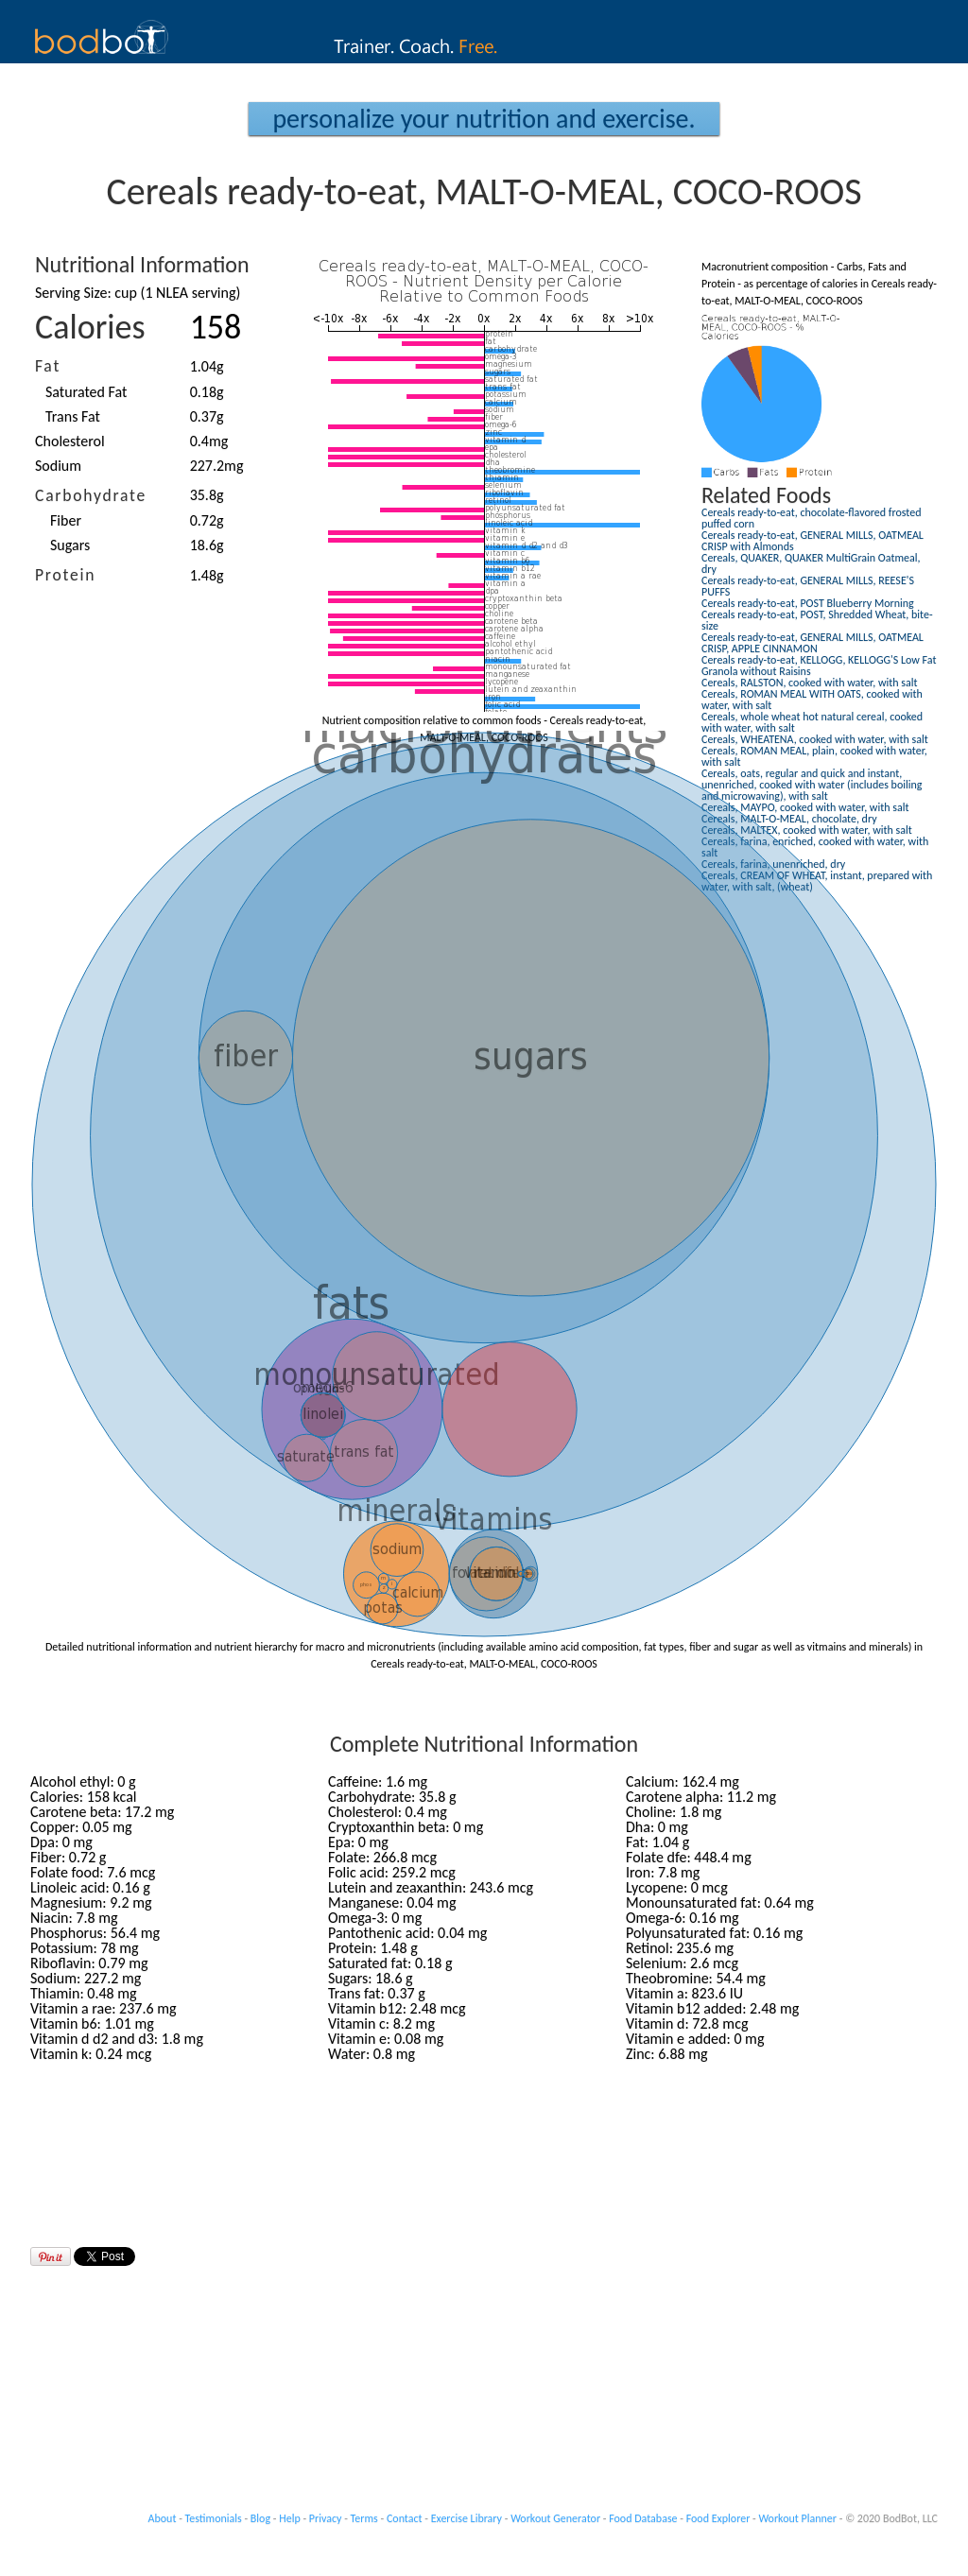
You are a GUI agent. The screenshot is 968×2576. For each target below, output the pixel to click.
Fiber (65, 520)
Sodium (58, 466)
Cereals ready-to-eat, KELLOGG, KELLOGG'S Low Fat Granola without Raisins (818, 665)
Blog (260, 2518)
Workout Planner (797, 2518)
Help (290, 2518)
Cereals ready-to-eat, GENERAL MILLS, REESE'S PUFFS (807, 586)
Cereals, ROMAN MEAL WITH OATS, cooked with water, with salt (812, 699)
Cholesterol (70, 441)
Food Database (643, 2518)
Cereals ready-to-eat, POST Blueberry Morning (807, 603)
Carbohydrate (91, 495)
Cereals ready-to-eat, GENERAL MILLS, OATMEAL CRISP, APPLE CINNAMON (812, 643)
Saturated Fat (86, 392)
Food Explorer (718, 2518)
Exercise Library (466, 2518)
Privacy (325, 2518)
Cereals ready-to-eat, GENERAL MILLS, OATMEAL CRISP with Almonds (812, 540)
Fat (47, 365)
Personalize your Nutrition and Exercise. (483, 118)
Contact (405, 2518)
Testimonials (213, 2518)
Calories (90, 327)
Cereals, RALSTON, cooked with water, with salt (809, 682)
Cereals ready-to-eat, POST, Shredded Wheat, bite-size (817, 620)
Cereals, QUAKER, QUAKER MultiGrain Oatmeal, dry (811, 563)
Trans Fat (72, 416)
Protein (65, 574)
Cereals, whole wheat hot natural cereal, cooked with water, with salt (812, 722)
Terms (364, 2518)
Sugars (70, 545)
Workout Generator (555, 2518)
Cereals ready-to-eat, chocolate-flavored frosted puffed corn (811, 518)
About (162, 2518)
